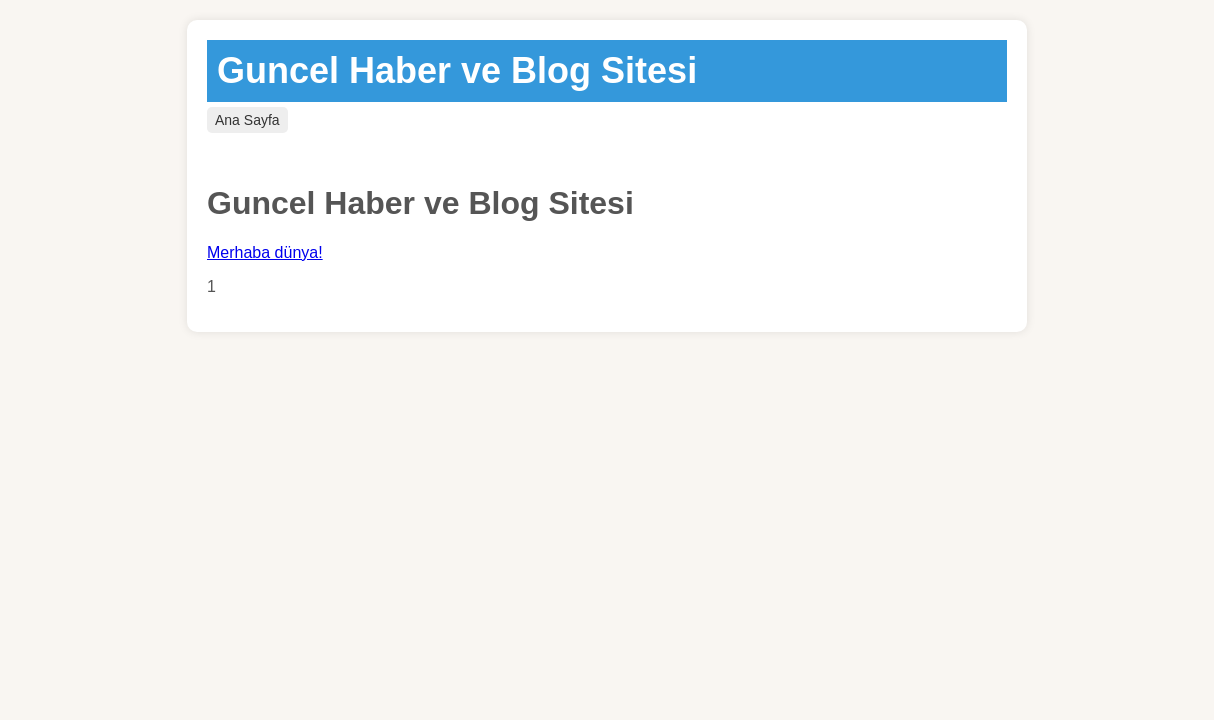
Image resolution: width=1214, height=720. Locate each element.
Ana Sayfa (247, 120)
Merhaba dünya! (265, 252)
